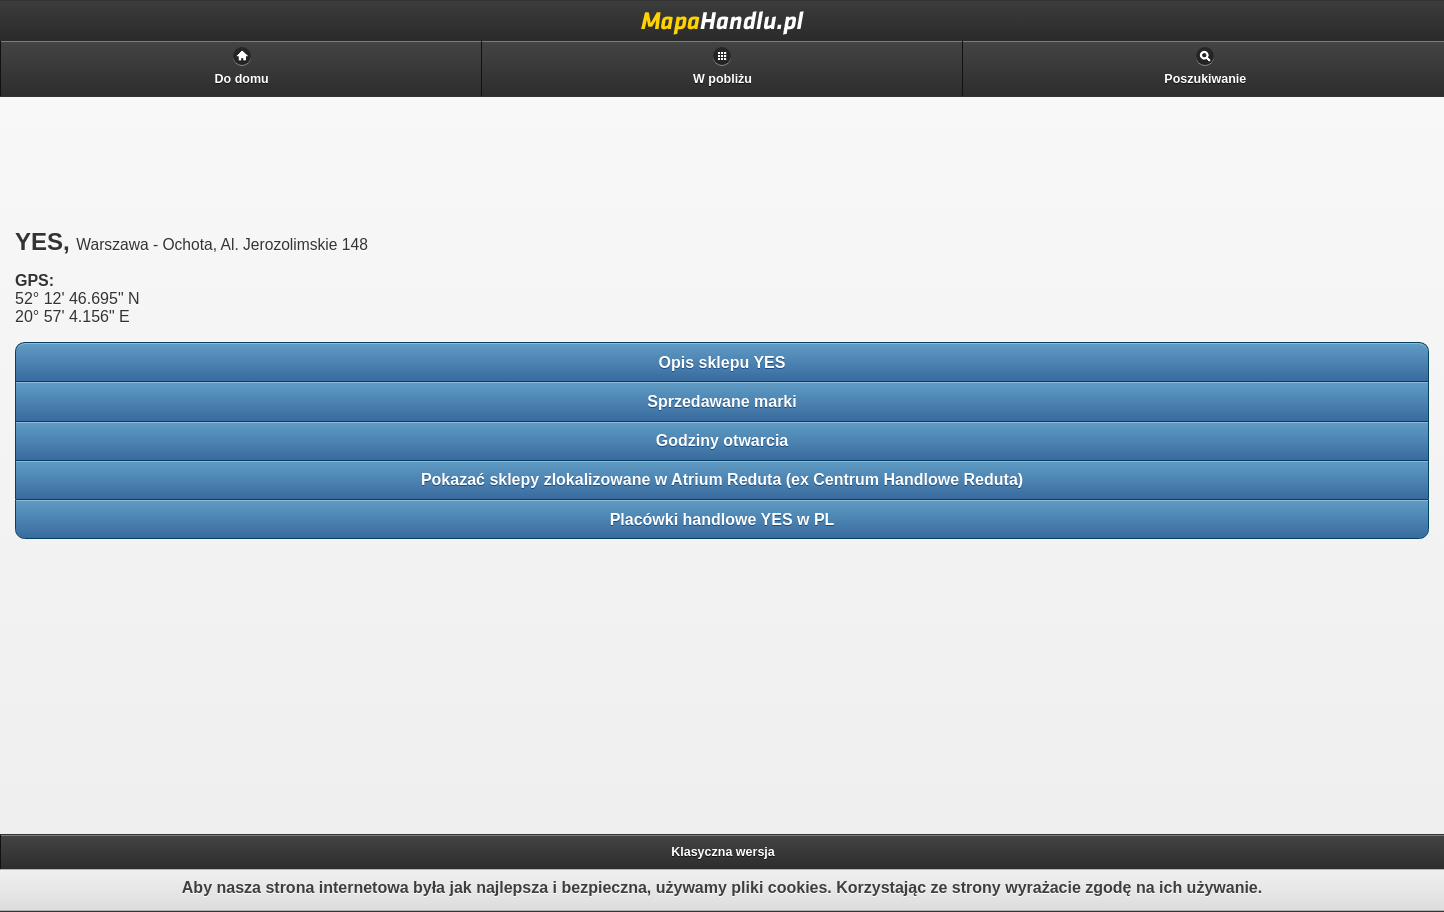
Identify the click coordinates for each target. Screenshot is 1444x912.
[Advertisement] (160, 680)
